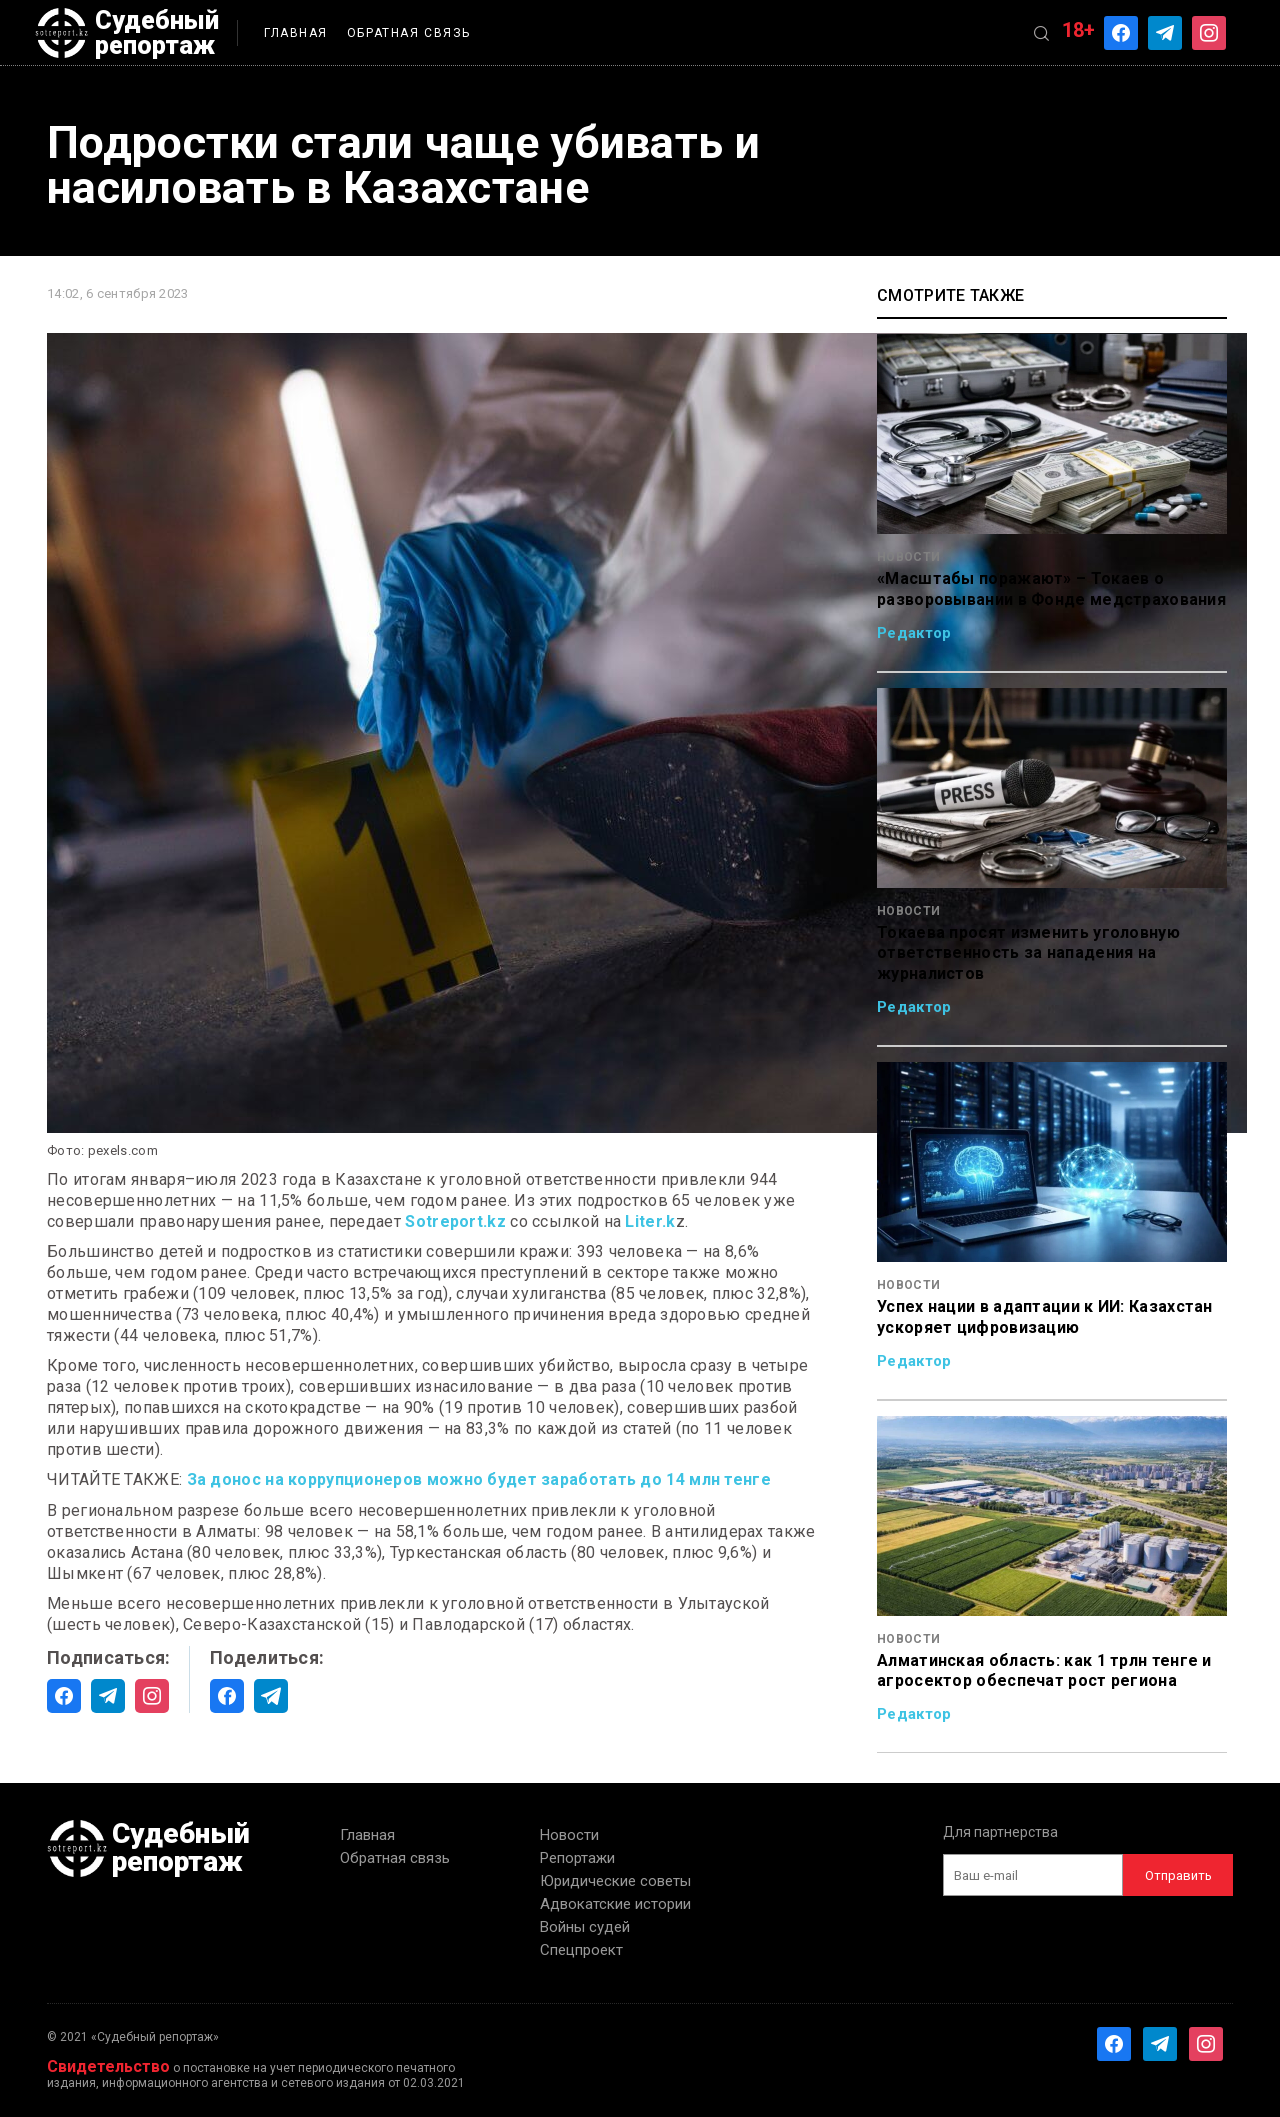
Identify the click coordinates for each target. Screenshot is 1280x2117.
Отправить (1178, 1875)
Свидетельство (108, 2066)
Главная (296, 33)
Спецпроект (581, 1950)
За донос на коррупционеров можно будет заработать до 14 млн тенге (479, 1479)
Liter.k (650, 1221)
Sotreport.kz (455, 1221)
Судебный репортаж (127, 33)
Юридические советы (615, 1881)
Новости (569, 1835)
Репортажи (577, 1858)
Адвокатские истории (615, 1904)
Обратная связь (409, 33)
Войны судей (585, 1927)
